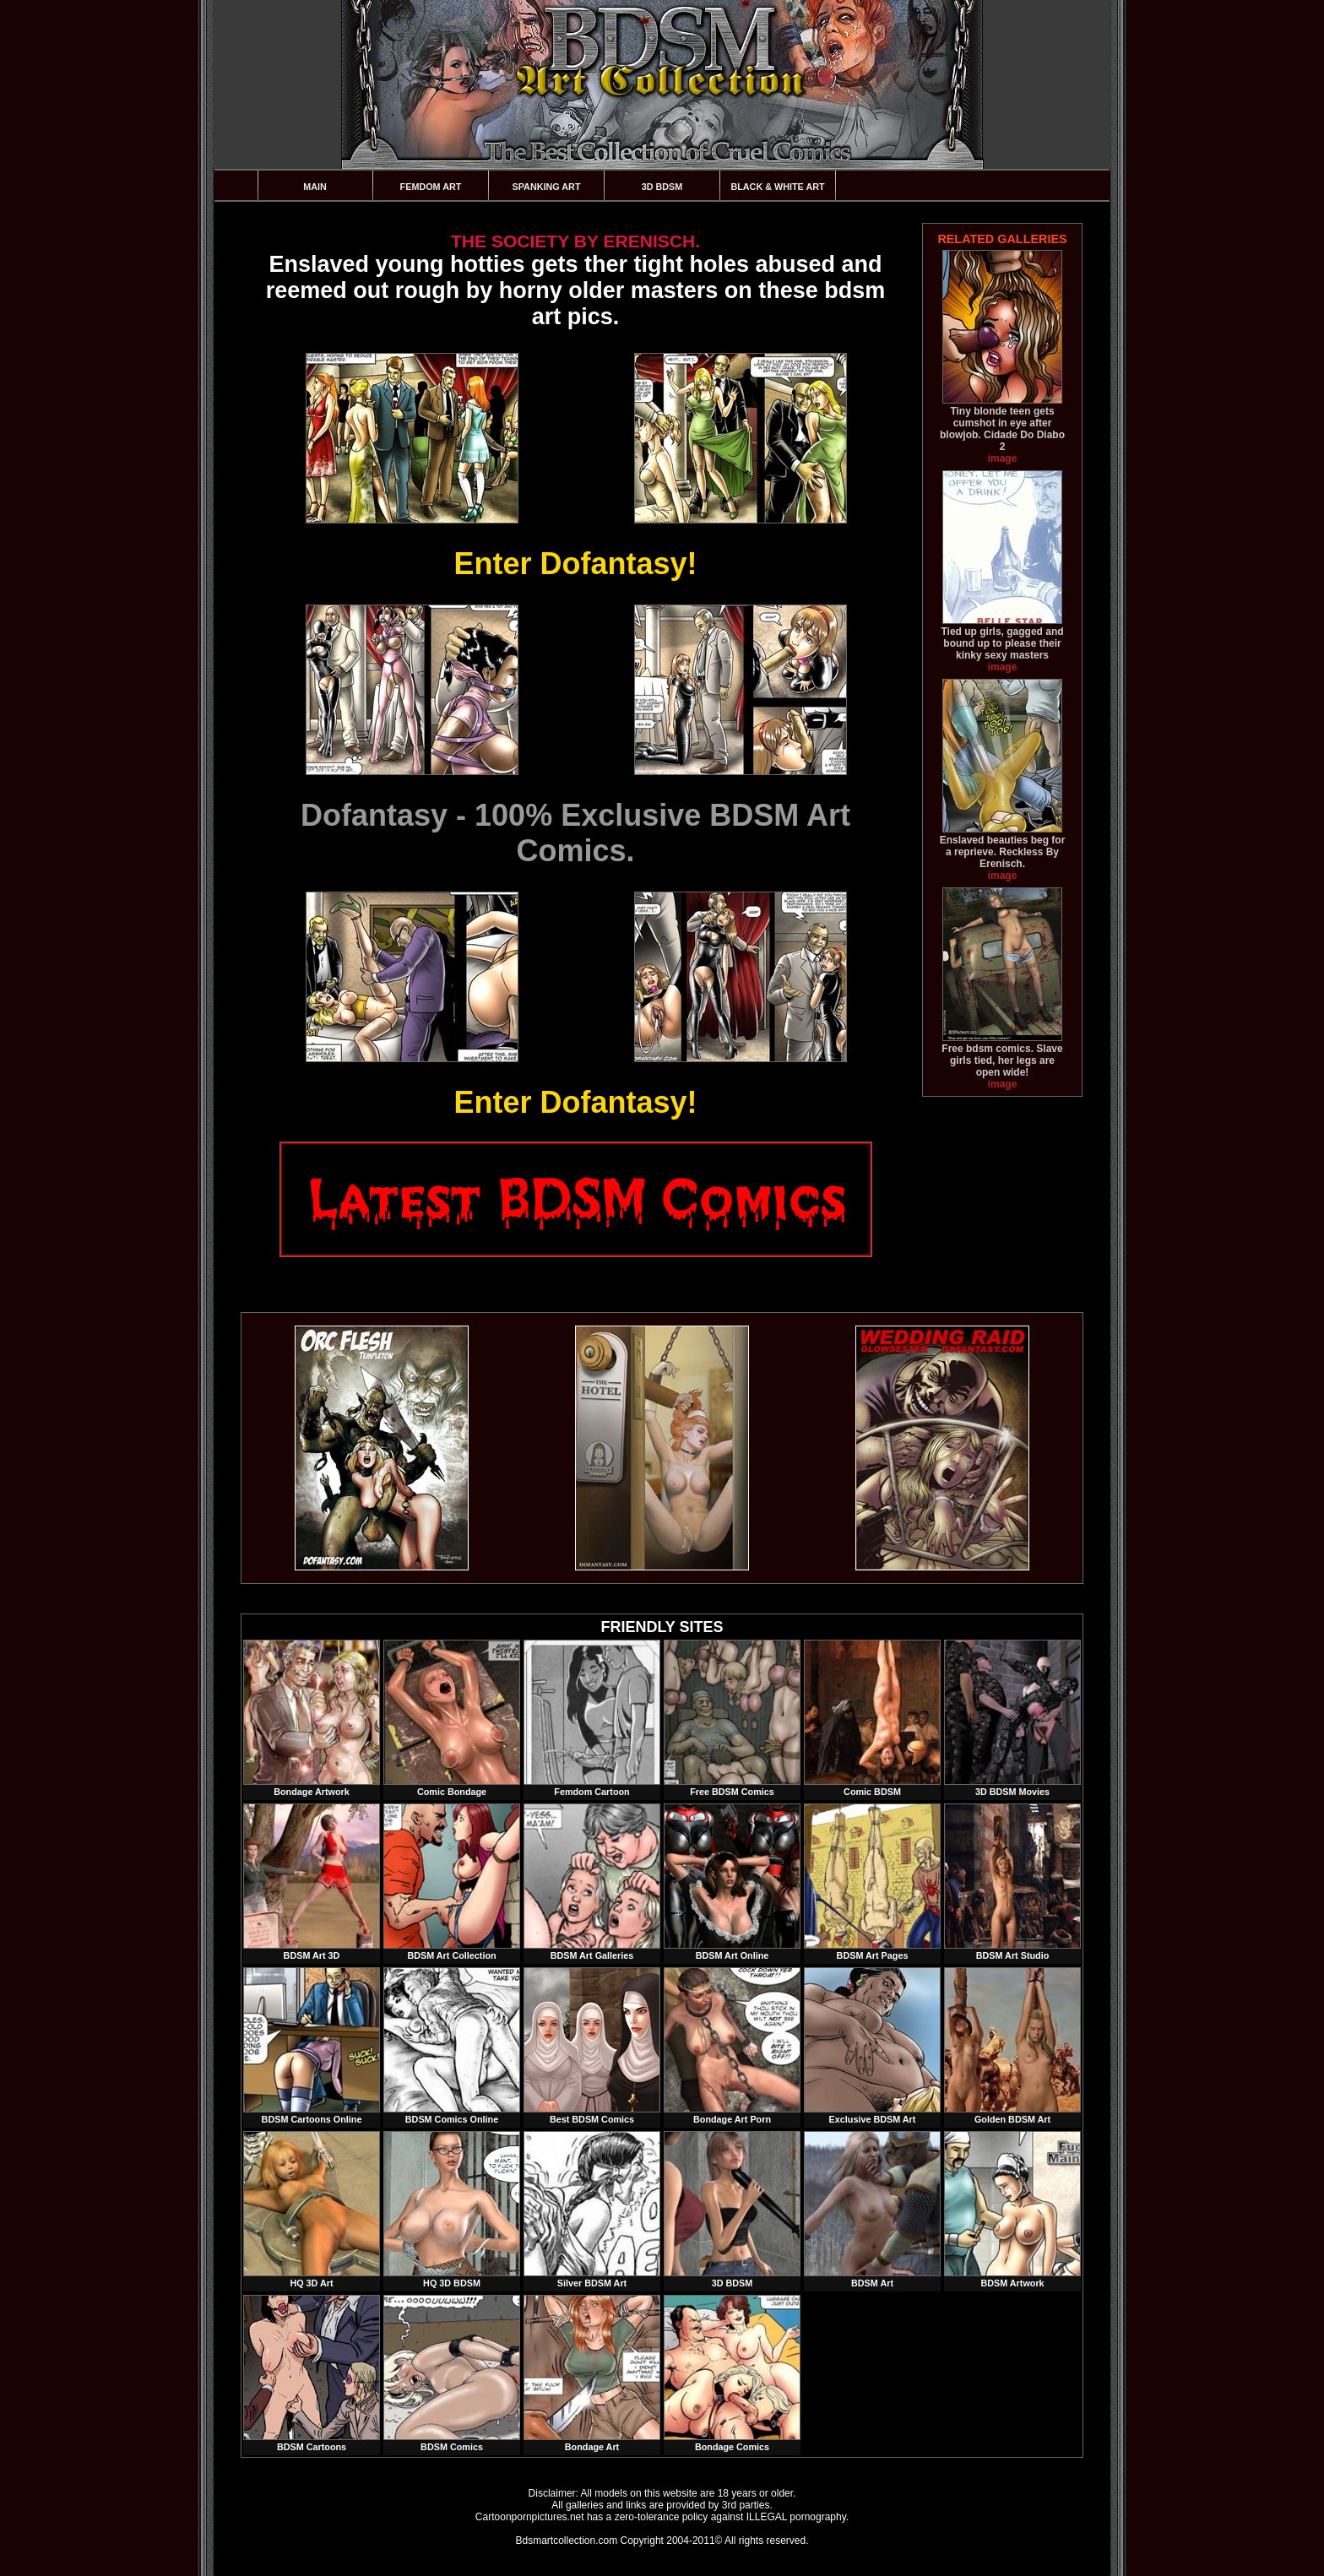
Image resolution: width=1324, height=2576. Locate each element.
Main (315, 187)
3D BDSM (662, 187)
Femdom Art (431, 187)
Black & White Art (777, 187)
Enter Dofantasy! (575, 563)
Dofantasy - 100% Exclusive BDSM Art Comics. (575, 833)
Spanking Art (547, 187)
